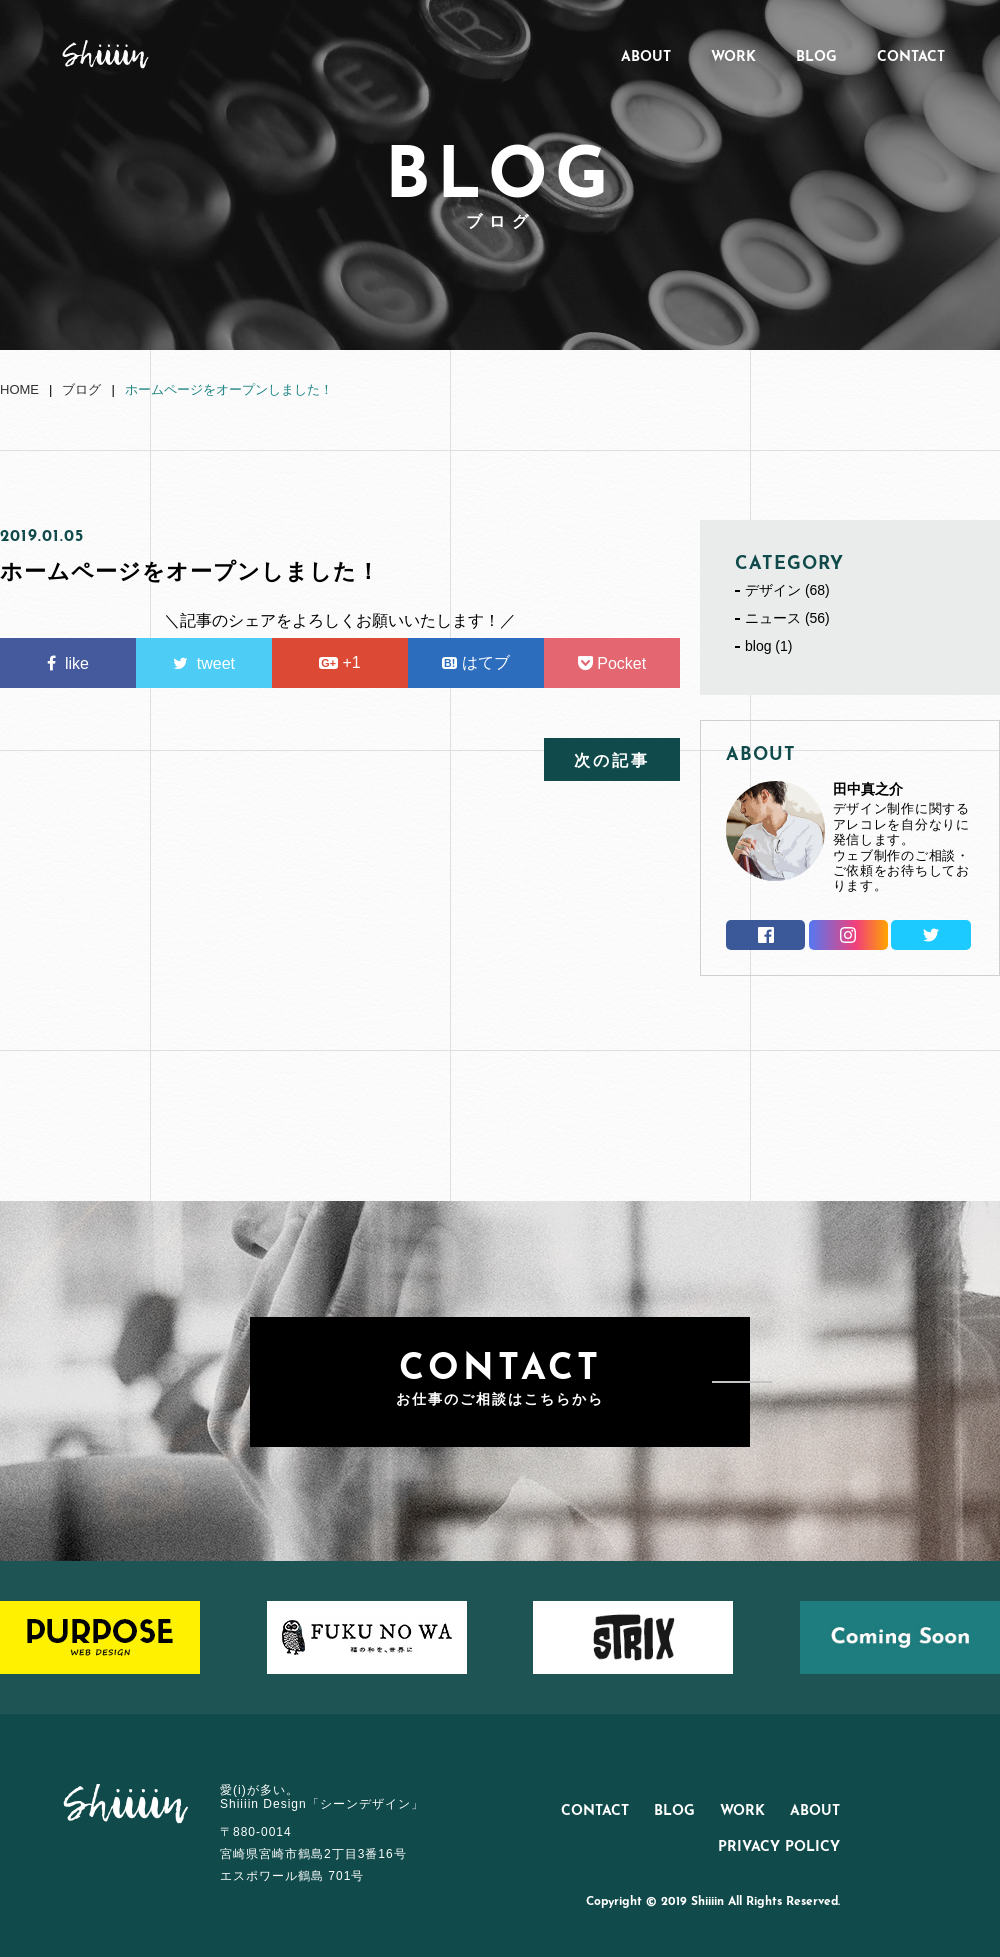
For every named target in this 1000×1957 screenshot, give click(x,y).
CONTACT (911, 57)
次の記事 (612, 762)
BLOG (816, 57)
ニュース (773, 618)
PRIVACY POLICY (779, 1847)
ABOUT (646, 57)
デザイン (773, 590)
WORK (733, 57)
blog (758, 646)
